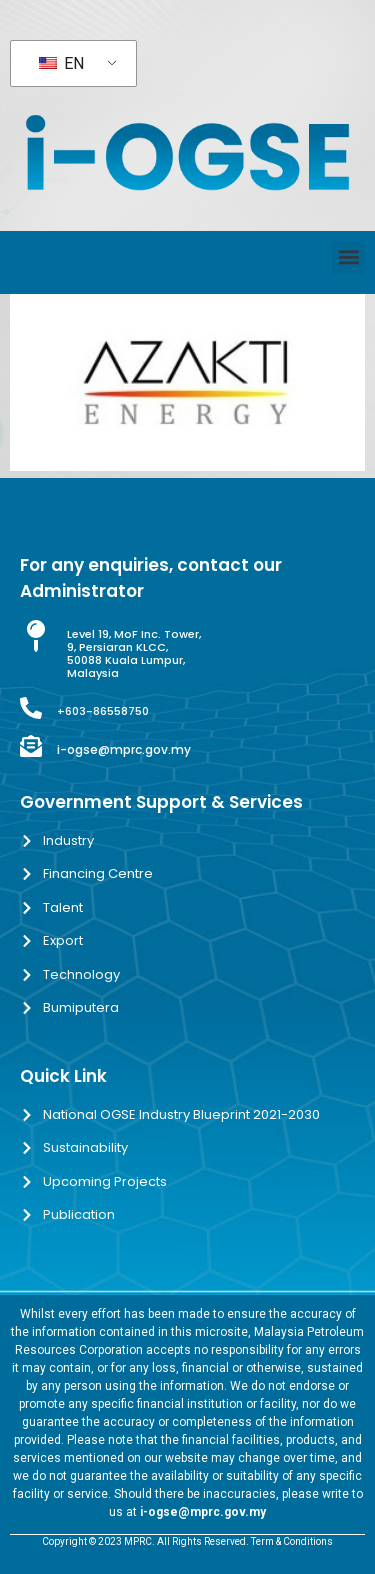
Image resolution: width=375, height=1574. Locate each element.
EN (61, 63)
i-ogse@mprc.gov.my (124, 749)
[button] (348, 257)
